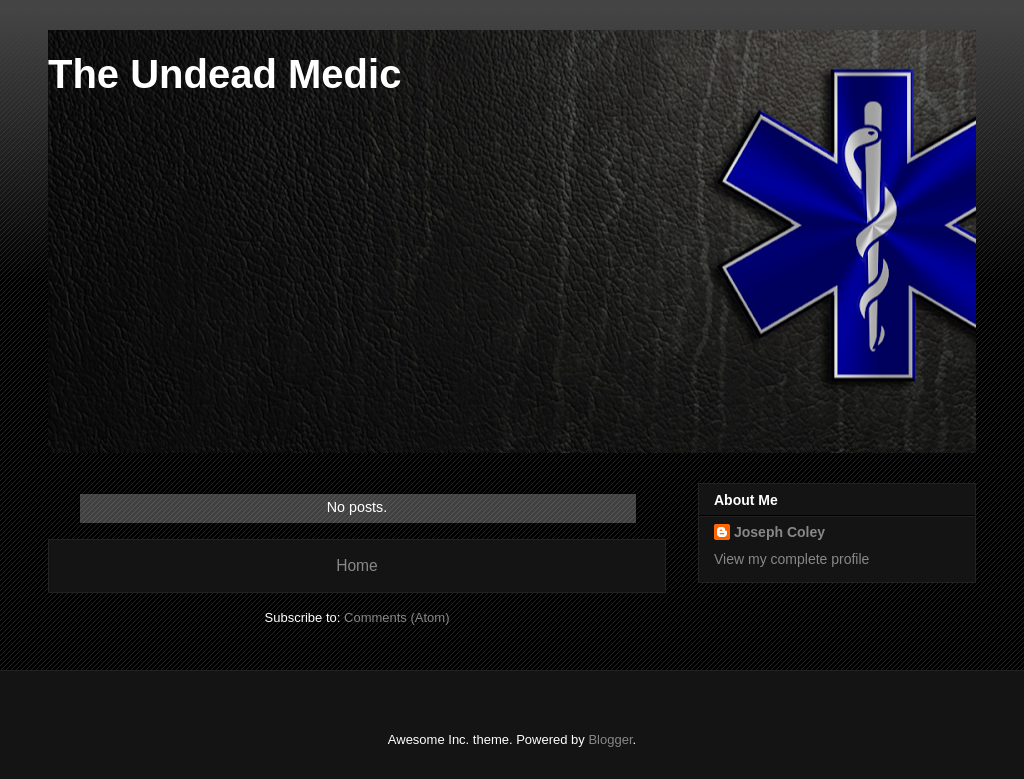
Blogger (610, 739)
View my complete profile (791, 559)
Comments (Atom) (396, 617)
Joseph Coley (779, 532)
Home (357, 565)
